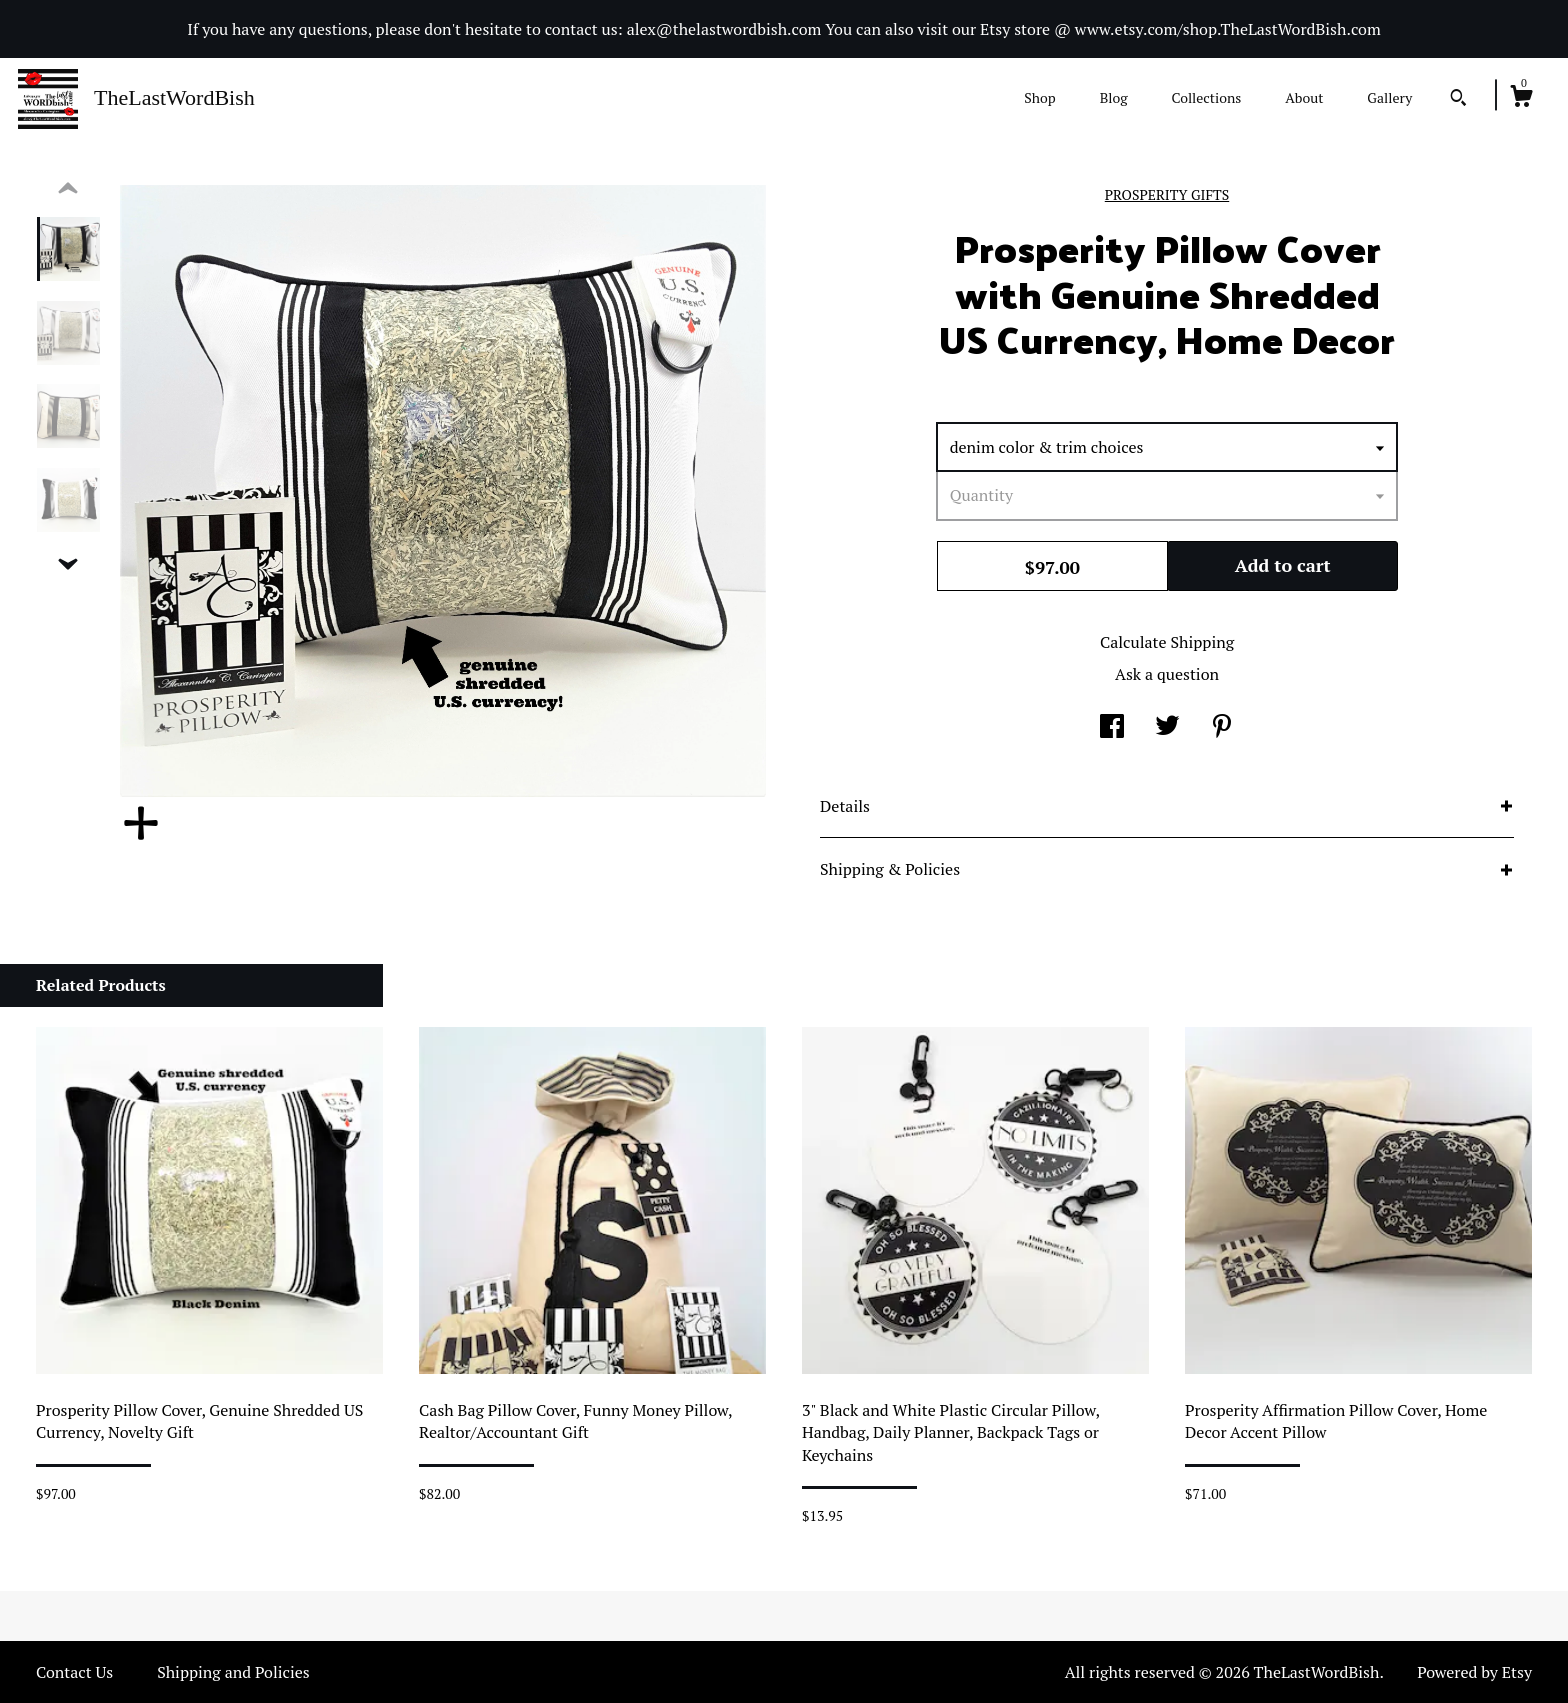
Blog (1114, 97)
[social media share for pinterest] (1222, 728)
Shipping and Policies (233, 1672)
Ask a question (1167, 674)
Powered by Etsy (1474, 1672)
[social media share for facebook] (1112, 728)
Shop (1039, 97)
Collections (1206, 97)
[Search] (1458, 100)
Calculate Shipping (1167, 642)
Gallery (1389, 97)
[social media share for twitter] (1167, 728)
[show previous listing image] (68, 189)
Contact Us (74, 1672)
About (1304, 97)
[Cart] (1521, 99)
